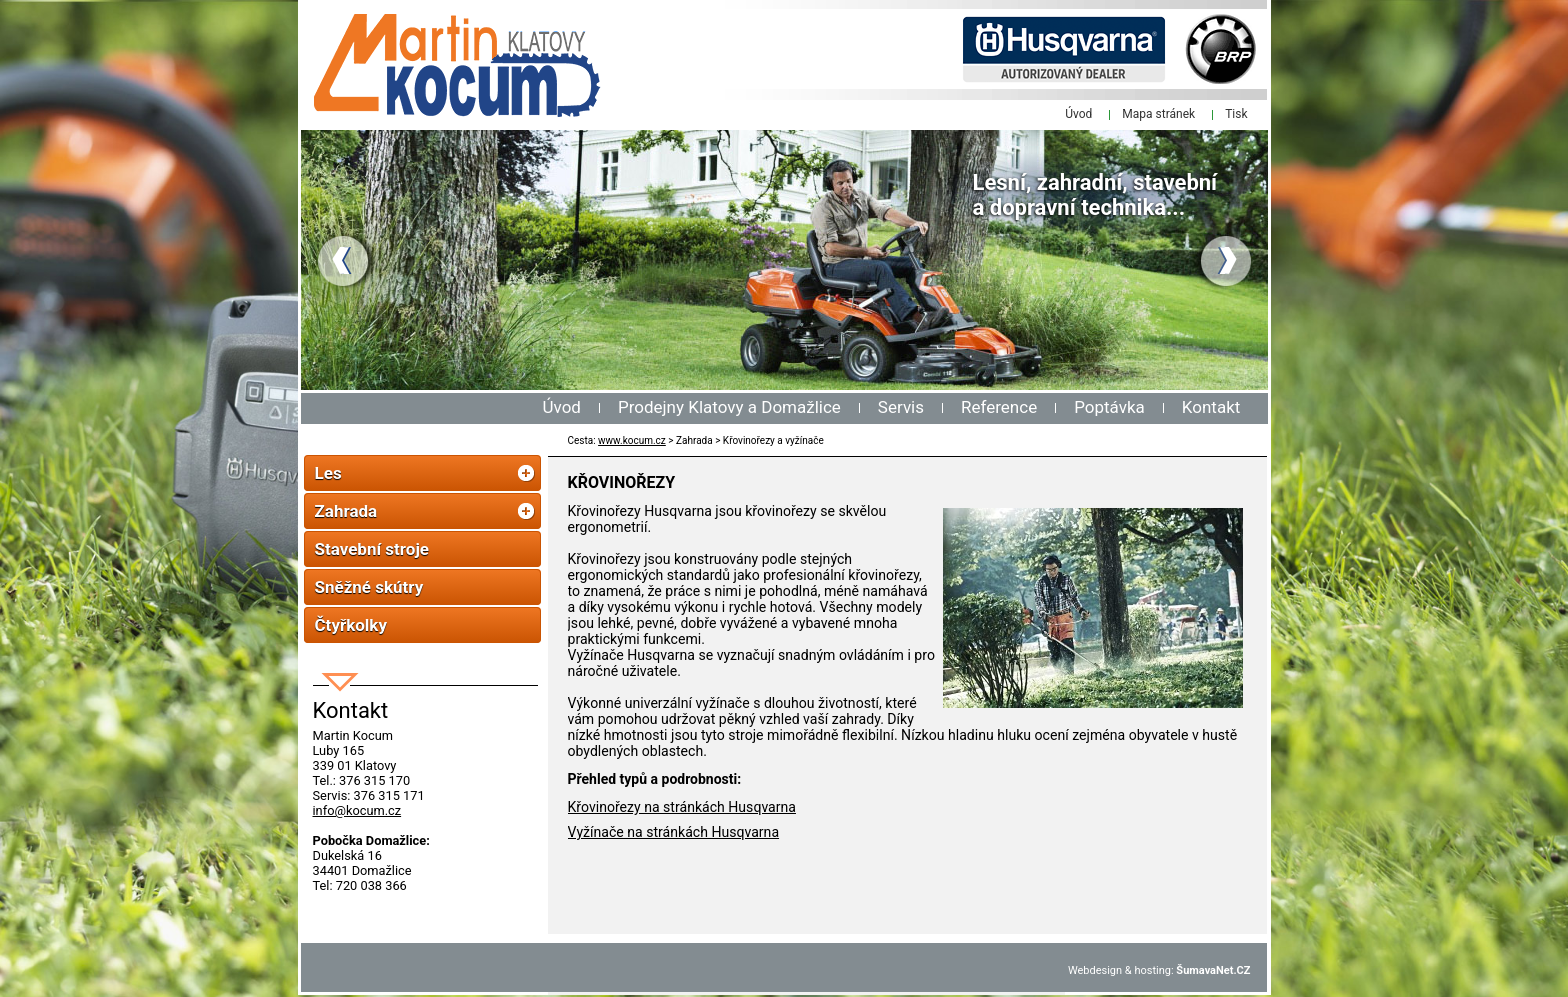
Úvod (562, 407)
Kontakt (1211, 407)
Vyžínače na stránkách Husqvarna (674, 832)
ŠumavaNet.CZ (1213, 970)
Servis (901, 407)
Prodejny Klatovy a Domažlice (729, 407)
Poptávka (1109, 407)
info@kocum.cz (357, 810)
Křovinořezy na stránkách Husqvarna (682, 807)
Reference (999, 407)
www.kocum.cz (632, 440)
